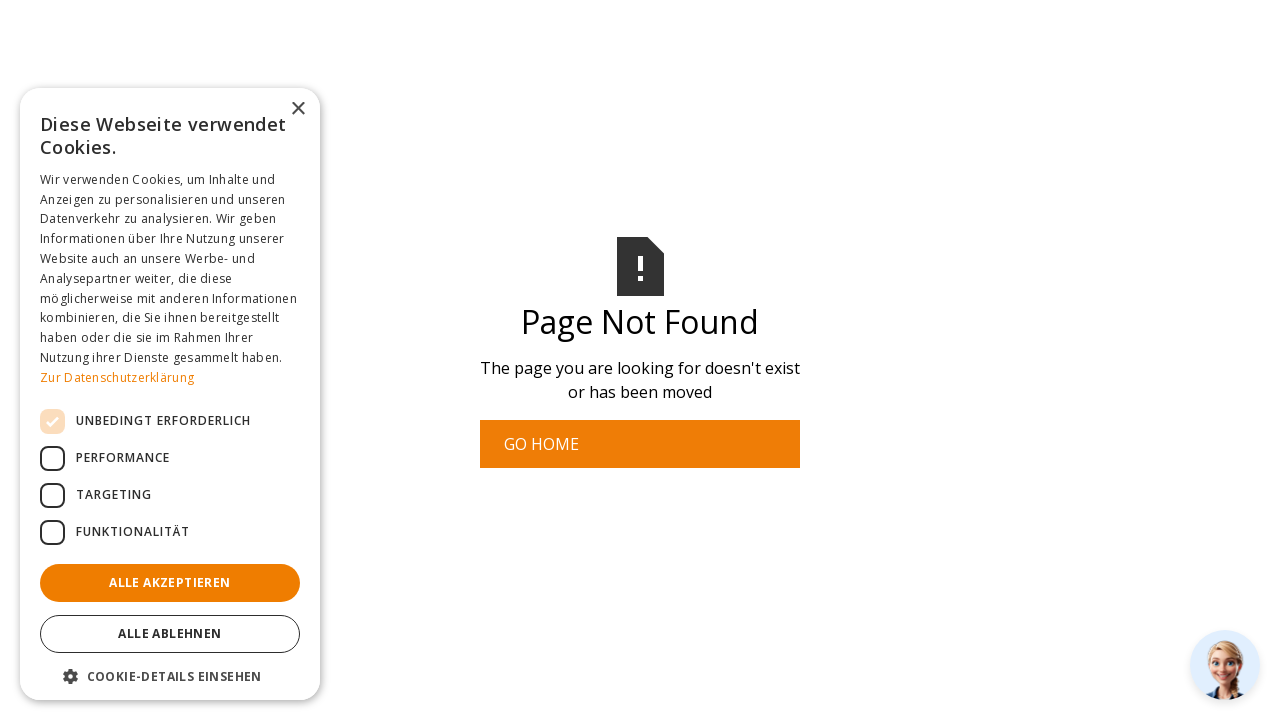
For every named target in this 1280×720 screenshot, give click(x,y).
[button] (170, 676)
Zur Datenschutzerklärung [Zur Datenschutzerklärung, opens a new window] (117, 377)
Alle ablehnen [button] (169, 633)
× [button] (297, 109)
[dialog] (170, 394)
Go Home (541, 444)
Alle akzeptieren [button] (169, 582)
